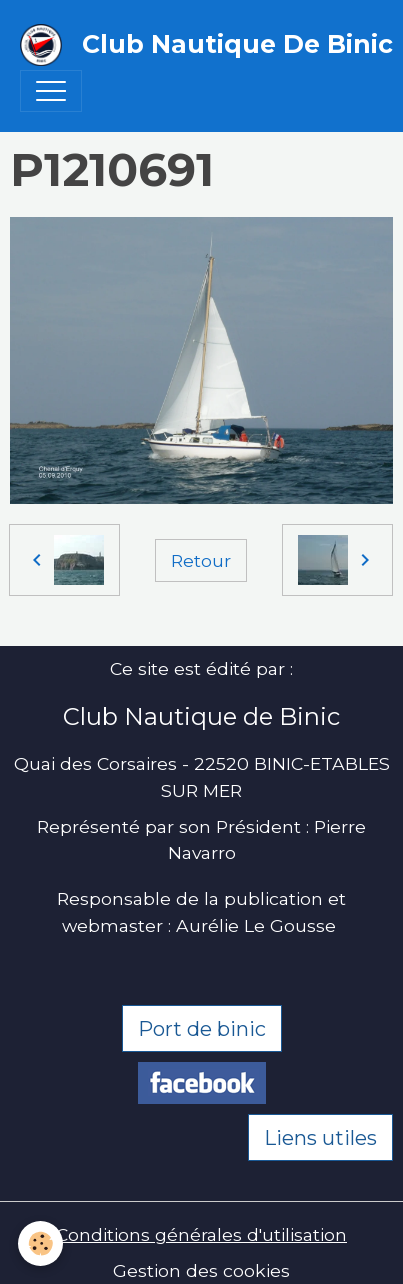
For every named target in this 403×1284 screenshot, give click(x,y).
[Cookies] (40, 1243)
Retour (201, 560)
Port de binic (202, 1029)
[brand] (191, 45)
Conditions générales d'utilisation (201, 1234)
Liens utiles (320, 1138)
